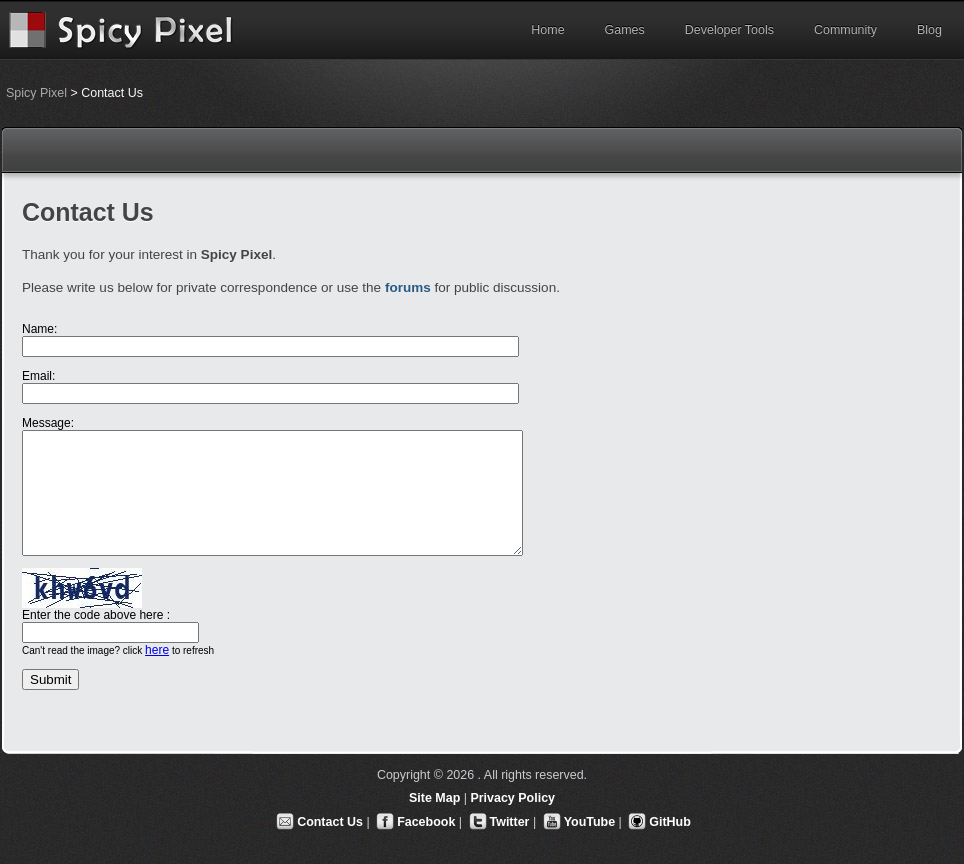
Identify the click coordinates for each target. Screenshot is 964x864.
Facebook (426, 822)
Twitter (510, 822)
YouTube (589, 822)
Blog (929, 30)
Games (625, 30)
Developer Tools (729, 30)
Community (845, 30)
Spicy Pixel (36, 93)
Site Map (434, 798)
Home (547, 30)
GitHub (670, 822)
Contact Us (330, 822)
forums (408, 287)
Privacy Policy (512, 798)
